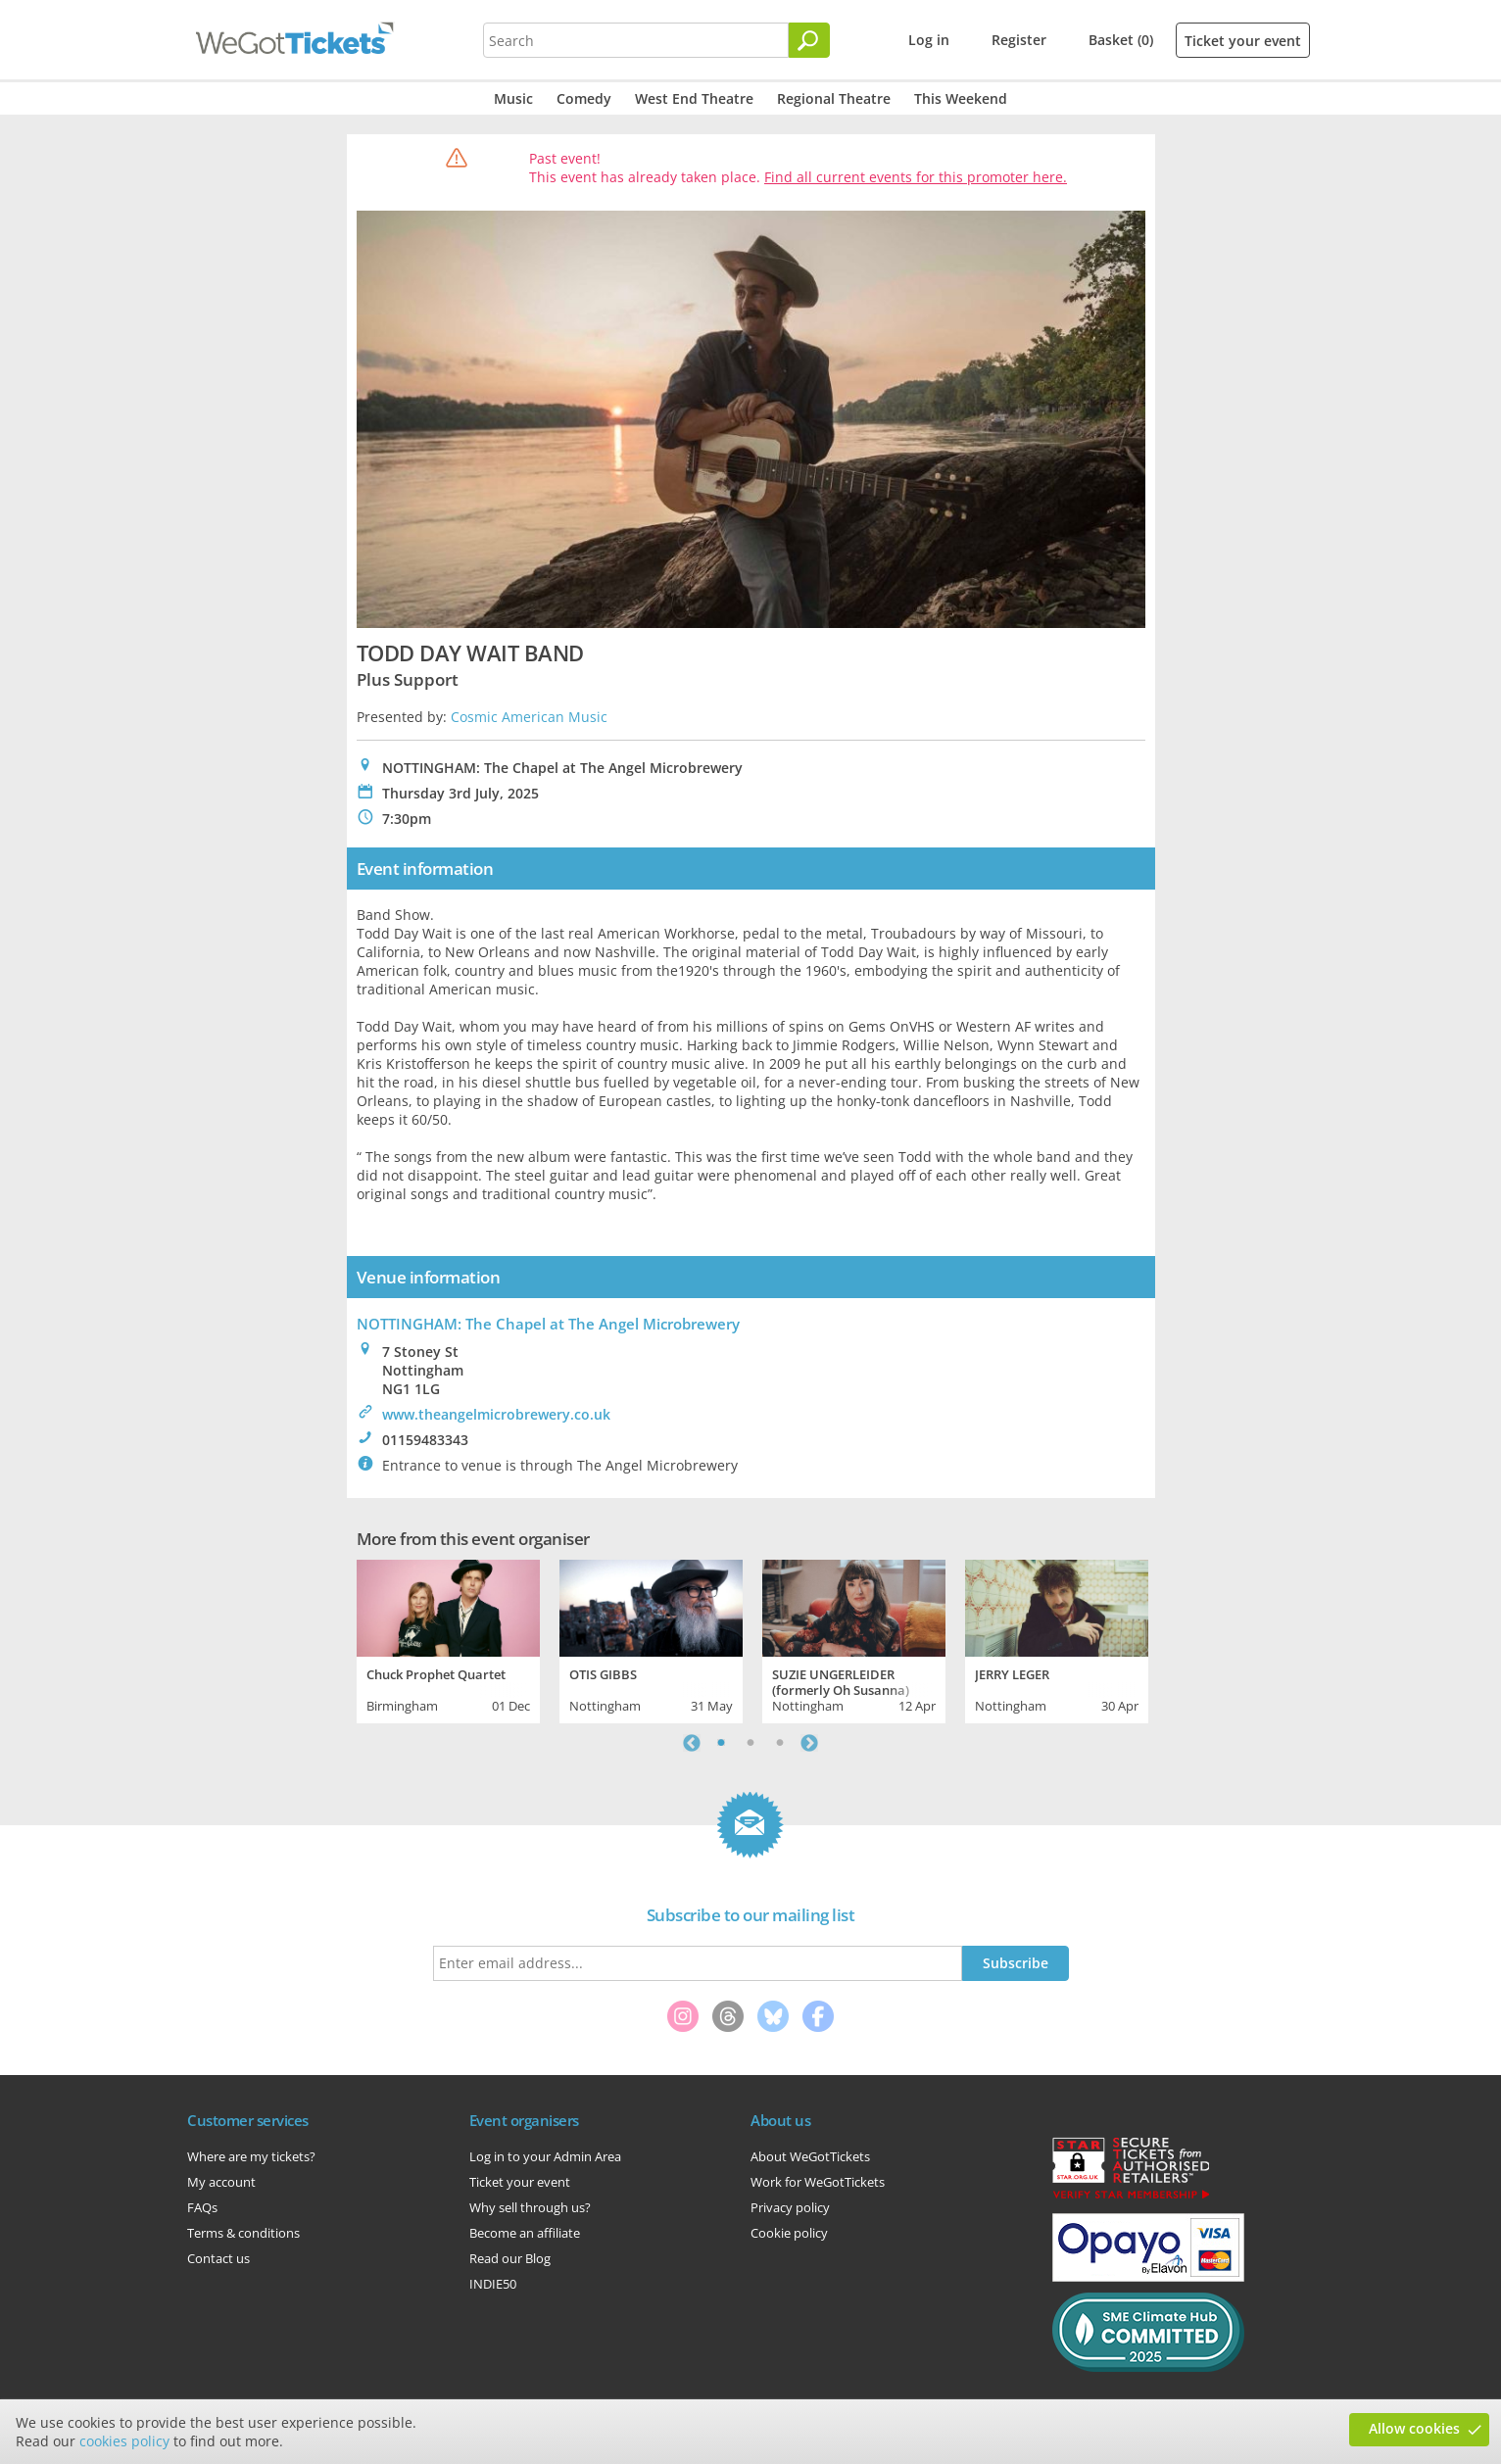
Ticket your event (1243, 40)
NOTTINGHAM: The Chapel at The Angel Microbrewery (548, 1323)
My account (221, 2182)
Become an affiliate (524, 2233)
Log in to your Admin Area (545, 2156)
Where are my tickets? (251, 2156)
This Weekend (960, 98)
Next (809, 1743)
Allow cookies (1414, 2428)
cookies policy (124, 2441)
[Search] (809, 40)
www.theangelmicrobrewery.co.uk (496, 1414)
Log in (928, 39)
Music (513, 98)
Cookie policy (789, 2233)
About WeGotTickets (810, 2156)
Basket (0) (1121, 39)
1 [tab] (721, 1743)
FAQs (202, 2207)
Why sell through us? (530, 2207)
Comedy (584, 98)
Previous (692, 1743)
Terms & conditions (243, 2233)
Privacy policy (790, 2207)
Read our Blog (510, 2258)
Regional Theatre (834, 98)
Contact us (218, 2258)
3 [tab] (780, 1743)
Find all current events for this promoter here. (915, 177)
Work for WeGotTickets (817, 2182)
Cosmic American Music (529, 716)
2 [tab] (750, 1743)
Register (1019, 39)
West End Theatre (694, 98)
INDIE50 (492, 2284)
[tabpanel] (448, 1639)
